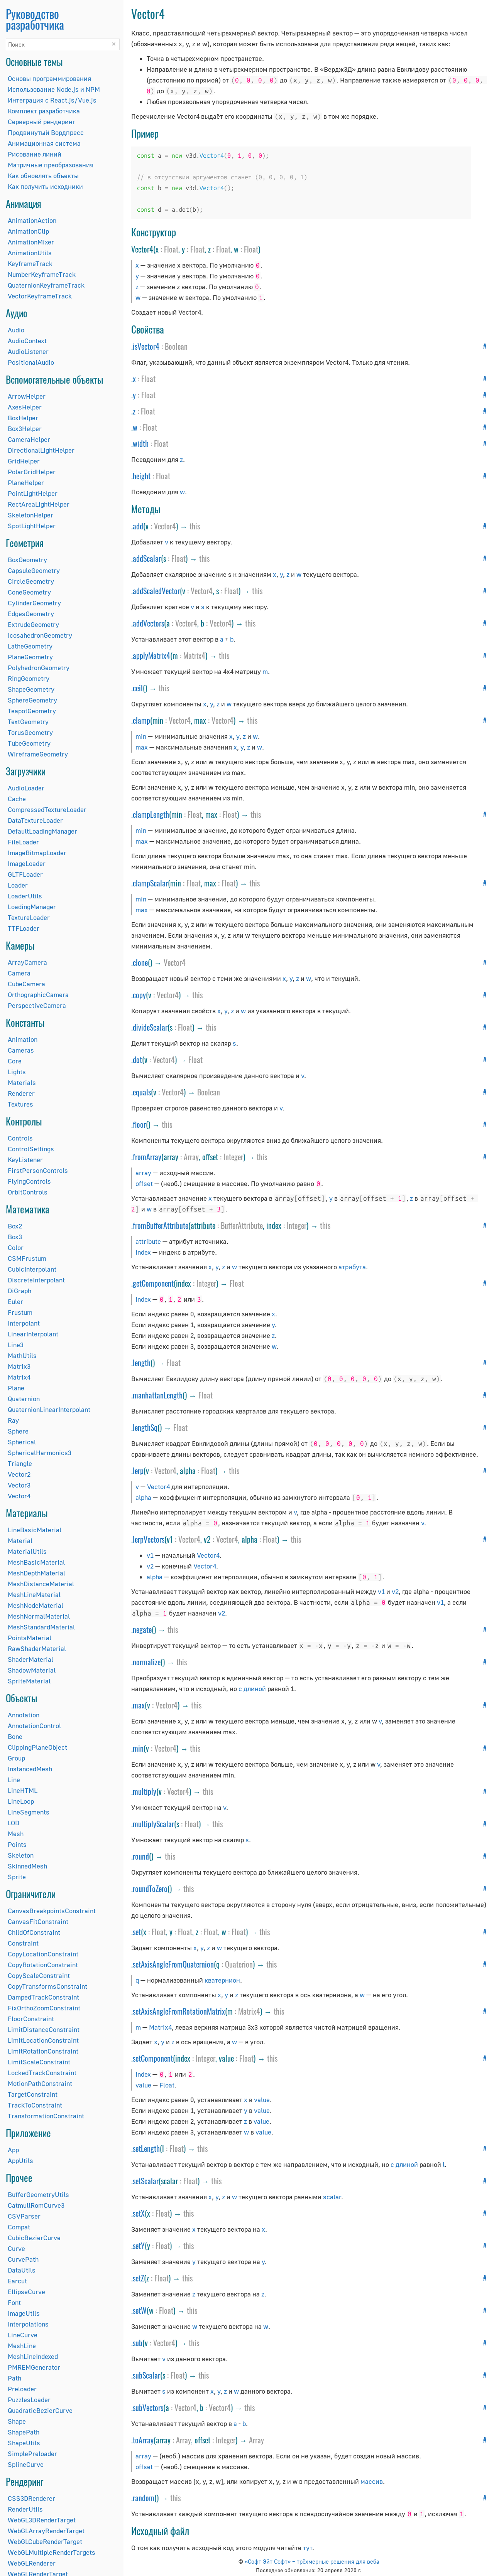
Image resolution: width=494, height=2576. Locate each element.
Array (191, 1156)
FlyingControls (29, 1181)
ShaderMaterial (30, 1659)
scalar (332, 2197)
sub (137, 2343)
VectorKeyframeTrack (40, 296)
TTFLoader (23, 928)
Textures (20, 1104)
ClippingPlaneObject (37, 1747)
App (13, 2150)
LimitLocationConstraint (43, 2040)
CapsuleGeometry (34, 570)
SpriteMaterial (29, 1681)
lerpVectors (148, 1539)
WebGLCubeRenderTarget (45, 2541)
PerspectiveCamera (37, 1005)
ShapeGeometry (31, 689)
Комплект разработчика (44, 111)
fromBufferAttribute (160, 1225)
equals (142, 1092)
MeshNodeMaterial (35, 1605)
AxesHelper (25, 407)
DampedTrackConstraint (43, 1997)
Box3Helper (25, 429)
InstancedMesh (30, 1769)
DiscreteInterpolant (36, 1280)
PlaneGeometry (30, 657)
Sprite (17, 1877)
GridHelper (24, 461)
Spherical (22, 1442)
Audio (16, 330)
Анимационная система (44, 143)
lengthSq (145, 1427)
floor (139, 1124)
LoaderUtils (25, 896)
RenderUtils (25, 2509)
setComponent (153, 2058)
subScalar (146, 2375)
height (142, 476)
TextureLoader (29, 917)
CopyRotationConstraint (43, 1965)
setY (139, 2245)
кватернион (222, 1980)
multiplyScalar (153, 1824)
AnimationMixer (31, 242)
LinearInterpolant (33, 1334)
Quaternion (24, 1399)
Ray (13, 1420)
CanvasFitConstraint (38, 1921)
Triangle (20, 1463)
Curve (16, 2248)
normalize (147, 1662)
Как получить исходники (45, 186)
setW (140, 2310)
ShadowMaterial (32, 1670)
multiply (144, 1791)
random (143, 2498)
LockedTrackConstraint (42, 2073)
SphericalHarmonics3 (39, 1453)
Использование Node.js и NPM (54, 89)
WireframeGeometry (38, 754)
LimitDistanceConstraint (44, 2029)
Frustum (20, 1312)
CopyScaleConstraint (39, 1975)
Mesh (16, 1834)
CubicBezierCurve (34, 2238)
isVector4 (146, 346)
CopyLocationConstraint (43, 1954)
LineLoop (21, 1801)
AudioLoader (26, 788)
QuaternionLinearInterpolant (49, 1409)
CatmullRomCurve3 (36, 2205)
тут (307, 2548)
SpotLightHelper (32, 526)
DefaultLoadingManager (42, 831)
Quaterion (239, 1964)
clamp (141, 720)
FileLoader (23, 842)
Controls (20, 1138)
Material (20, 1541)
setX (139, 2213)
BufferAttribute (242, 1225)
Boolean (176, 346)
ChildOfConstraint (34, 1932)
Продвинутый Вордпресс (46, 132)
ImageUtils (24, 2313)
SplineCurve (26, 2464)
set (137, 1931)
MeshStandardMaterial (41, 1627)
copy (139, 995)
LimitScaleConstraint (39, 2062)
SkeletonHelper (30, 515)
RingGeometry (28, 678)
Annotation (23, 1715)
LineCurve (22, 2335)
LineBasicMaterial (34, 1530)
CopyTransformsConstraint (47, 1986)
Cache (17, 799)
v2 (150, 1566)
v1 (150, 1555)
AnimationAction (32, 220)
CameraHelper (29, 439)
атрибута (352, 1267)
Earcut (17, 2281)
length (142, 1362)
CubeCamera (26, 984)
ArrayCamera (27, 962)
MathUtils (22, 1355)
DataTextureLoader (35, 820)
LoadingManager (32, 907)
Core (15, 1061)
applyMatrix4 (151, 655)
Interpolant (24, 1323)
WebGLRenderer (32, 2563)
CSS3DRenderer (31, 2498)
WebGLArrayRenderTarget (46, 2531)
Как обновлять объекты (43, 176)
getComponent (153, 1283)
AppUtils (20, 2160)
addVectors (148, 623)
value (143, 2085)
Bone (15, 1736)
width (141, 443)
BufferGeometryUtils (38, 2194)
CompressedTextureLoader (47, 809)
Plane (16, 1388)
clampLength (151, 814)
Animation (22, 1039)
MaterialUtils (27, 1551)
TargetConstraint (33, 2094)
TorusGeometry (30, 732)
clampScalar (150, 883)
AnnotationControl (34, 1726)
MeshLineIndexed (33, 2356)
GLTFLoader (25, 874)
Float (171, 249)
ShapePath (23, 2432)
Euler (15, 1301)
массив (371, 2481)
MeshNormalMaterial (39, 1616)
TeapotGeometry (32, 711)
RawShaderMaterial (37, 1648)
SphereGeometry (32, 700)
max (141, 747)
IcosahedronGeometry (40, 635)
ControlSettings (31, 1149)
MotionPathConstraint (40, 2083)
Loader (18, 885)
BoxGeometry (27, 560)
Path (14, 2378)
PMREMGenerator (34, 2367)
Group (16, 1758)
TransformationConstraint (46, 2116)
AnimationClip (28, 231)
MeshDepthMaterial (36, 1573)
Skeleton (21, 1855)
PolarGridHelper (32, 472)
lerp (138, 1470)
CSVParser (24, 2216)
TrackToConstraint (35, 2105)
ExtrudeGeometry (33, 624)
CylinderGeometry (34, 603)
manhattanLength (158, 1395)
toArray (143, 2440)
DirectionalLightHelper (41, 450)
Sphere (18, 1431)
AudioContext (27, 341)
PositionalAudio (31, 362)
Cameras (21, 1050)
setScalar (146, 2181)
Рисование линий (34, 154)
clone (140, 962)
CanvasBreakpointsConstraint (52, 1911)
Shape (17, 2421)
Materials (22, 1082)
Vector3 (19, 1485)
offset (144, 1183)
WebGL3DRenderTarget (42, 2520)
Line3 (16, 1345)
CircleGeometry (31, 581)
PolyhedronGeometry (38, 668)
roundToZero (150, 1888)
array (143, 1173)
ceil (138, 688)
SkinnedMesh (27, 1866)
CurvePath (23, 2259)
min (140, 736)
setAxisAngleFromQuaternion (173, 1964)
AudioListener (28, 351)
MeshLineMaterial (34, 1594)
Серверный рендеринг (41, 122)
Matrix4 (19, 1377)
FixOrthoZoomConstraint (44, 2008)
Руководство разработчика (35, 19)
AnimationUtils (30, 253)
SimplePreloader (32, 2454)
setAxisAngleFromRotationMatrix (179, 2011)
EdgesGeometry (31, 614)
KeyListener (25, 1160)
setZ (138, 2278)
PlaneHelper (26, 482)
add (138, 526)
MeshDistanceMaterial (41, 1584)
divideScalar (150, 1027)
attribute (148, 1241)
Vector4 (19, 1496)
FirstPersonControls (38, 1170)
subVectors (148, 2407)
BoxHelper (23, 418)
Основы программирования (49, 78)
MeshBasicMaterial (36, 1562)
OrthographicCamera (38, 995)
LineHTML (22, 1790)
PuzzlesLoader (29, 2400)
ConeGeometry (29, 592)
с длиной (252, 1689)
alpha (143, 1497)
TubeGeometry (29, 743)
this (194, 526)
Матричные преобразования (50, 165)
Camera (19, 973)
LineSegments (28, 1812)
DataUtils (22, 2270)
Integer (233, 1156)
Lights (17, 1072)
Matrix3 (19, 1366)
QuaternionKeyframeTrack (46, 285)
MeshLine (22, 2346)
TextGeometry (28, 722)
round (141, 1856)
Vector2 (19, 1474)
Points (17, 1844)
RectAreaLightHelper (38, 504)
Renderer (21, 1093)
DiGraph (19, 1291)
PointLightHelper (33, 493)
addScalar (147, 558)
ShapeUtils (24, 2443)
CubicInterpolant (32, 1269)
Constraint (23, 1943)
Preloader (22, 2389)
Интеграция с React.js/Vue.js (52, 100)
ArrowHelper (27, 396)
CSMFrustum (27, 1258)
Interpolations (28, 2324)
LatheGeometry (30, 646)
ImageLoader (27, 863)
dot (137, 1059)
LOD (13, 1823)
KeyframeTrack (30, 263)
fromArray (147, 1156)
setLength (146, 2148)
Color (16, 1247)
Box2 (15, 1226)
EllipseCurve (26, 2292)
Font (14, 2302)
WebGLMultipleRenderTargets (51, 2552)
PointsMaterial (29, 1638)
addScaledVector (156, 590)
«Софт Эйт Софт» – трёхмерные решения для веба (312, 2561)
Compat (19, 2227)
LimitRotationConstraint (43, 2051)
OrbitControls (27, 1192)
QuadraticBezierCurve (40, 2410)
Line (14, 1780)
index (143, 1252)
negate (142, 1629)
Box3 (15, 1237)
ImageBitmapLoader (37, 853)
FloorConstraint (31, 2019)
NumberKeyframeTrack (42, 274)
